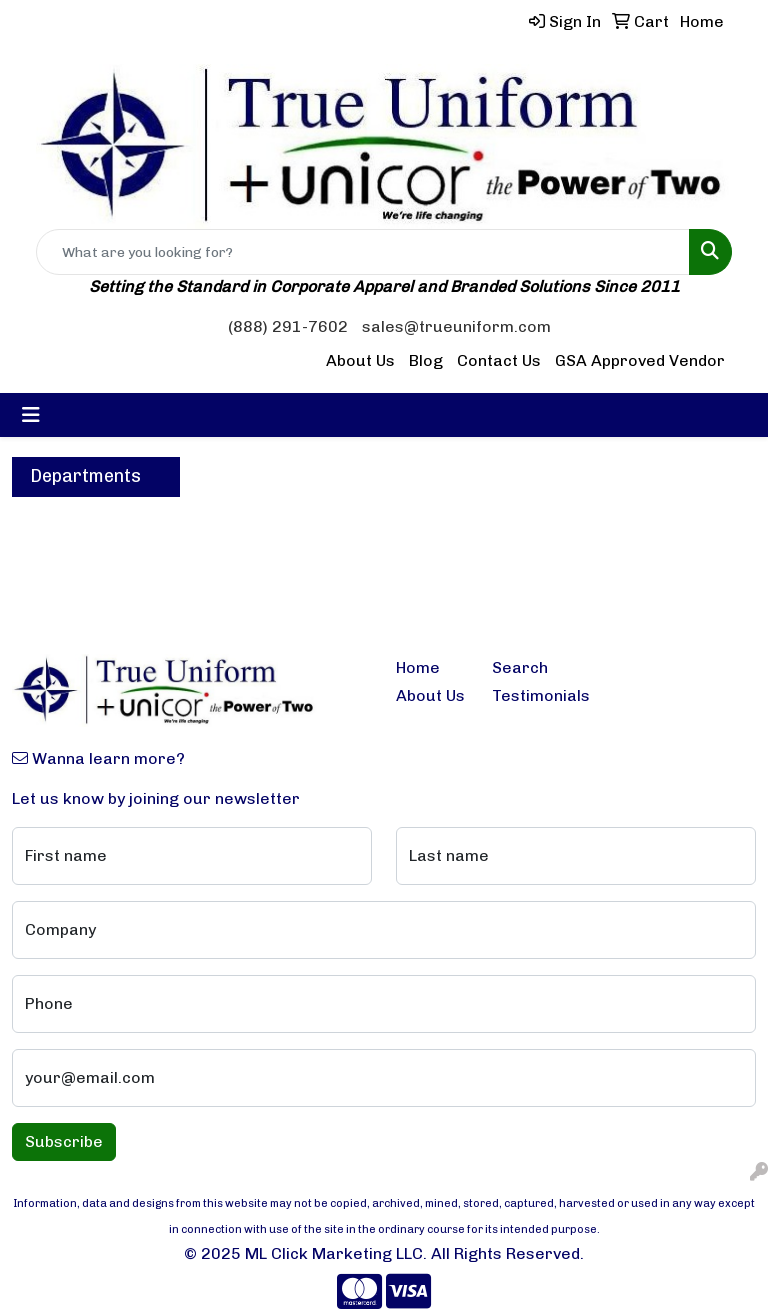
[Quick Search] (363, 252)
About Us (360, 360)
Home (418, 667)
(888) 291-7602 (288, 326)
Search (520, 667)
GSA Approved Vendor (640, 360)
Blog (426, 360)
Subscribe (64, 1141)
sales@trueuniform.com (456, 326)
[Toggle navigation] (31, 415)
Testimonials (528, 695)
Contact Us (499, 360)
